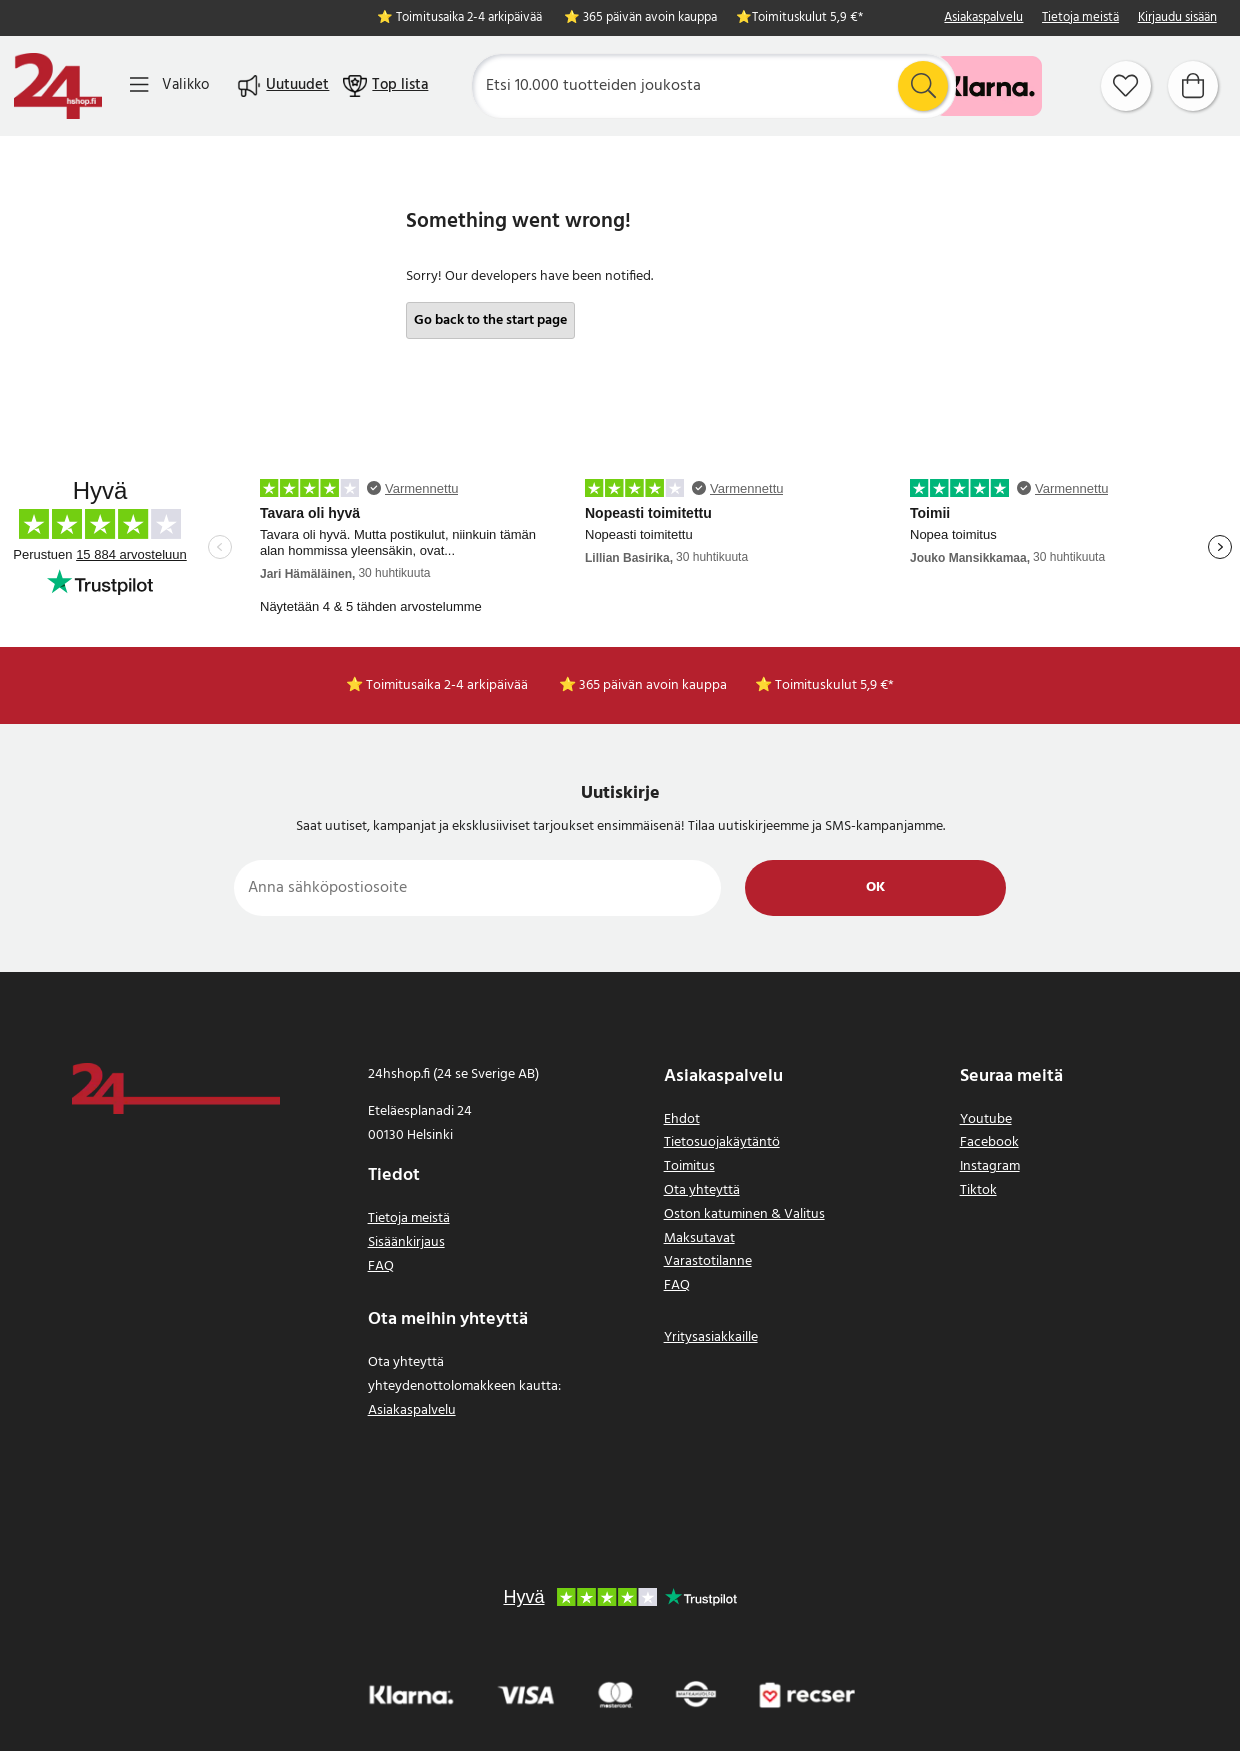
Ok (875, 887)
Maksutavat (699, 1238)
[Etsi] (713, 86)
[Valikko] (169, 85)
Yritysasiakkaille (711, 1337)
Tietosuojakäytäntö (722, 1142)
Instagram (990, 1166)
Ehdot (682, 1119)
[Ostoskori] (1193, 86)
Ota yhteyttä (702, 1190)
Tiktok (978, 1190)
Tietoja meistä (1080, 18)
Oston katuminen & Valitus (744, 1214)
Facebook (989, 1142)
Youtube (986, 1119)
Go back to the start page (490, 320)
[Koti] (58, 86)
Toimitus (689, 1166)
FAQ (381, 1266)
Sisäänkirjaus (406, 1242)
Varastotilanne (708, 1261)
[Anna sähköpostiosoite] (477, 888)
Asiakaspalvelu (983, 18)
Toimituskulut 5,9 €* (807, 18)
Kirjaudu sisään (1177, 18)
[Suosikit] (1126, 86)
